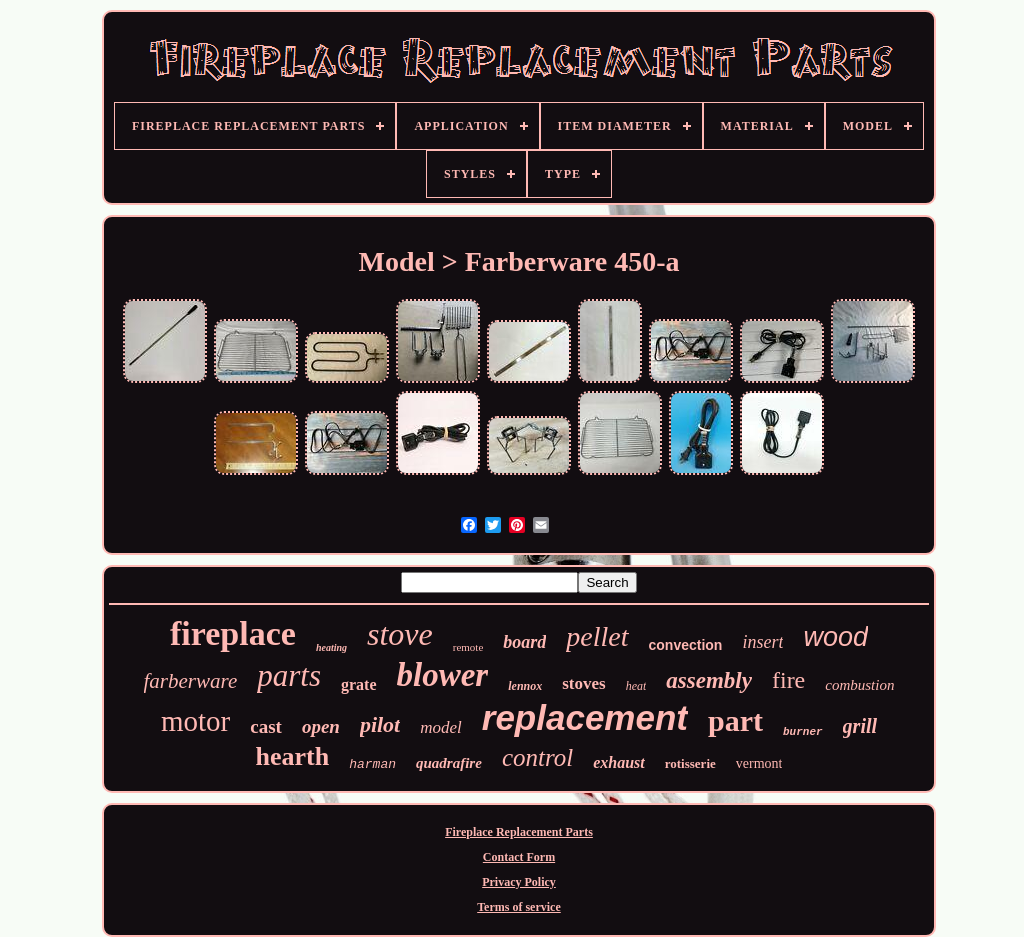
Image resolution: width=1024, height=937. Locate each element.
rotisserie (690, 763)
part (735, 720)
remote (468, 647)
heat (636, 686)
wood (835, 637)
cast (266, 726)
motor (195, 721)
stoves (583, 683)
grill (860, 726)
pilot (380, 724)
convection (686, 645)
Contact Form (519, 857)
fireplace (233, 633)
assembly (709, 680)
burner (803, 732)
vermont (759, 763)
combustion (859, 685)
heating (331, 647)
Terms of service (519, 907)
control (537, 757)
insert (762, 642)
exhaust (619, 762)
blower (443, 675)
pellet (597, 636)
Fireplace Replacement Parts (519, 832)
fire (788, 680)
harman (372, 764)
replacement (585, 717)
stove (400, 634)
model (441, 727)
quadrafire (449, 763)
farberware (191, 681)
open (321, 726)
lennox (525, 686)
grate (359, 684)
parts (289, 675)
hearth (293, 756)
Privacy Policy (519, 882)
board (524, 642)
